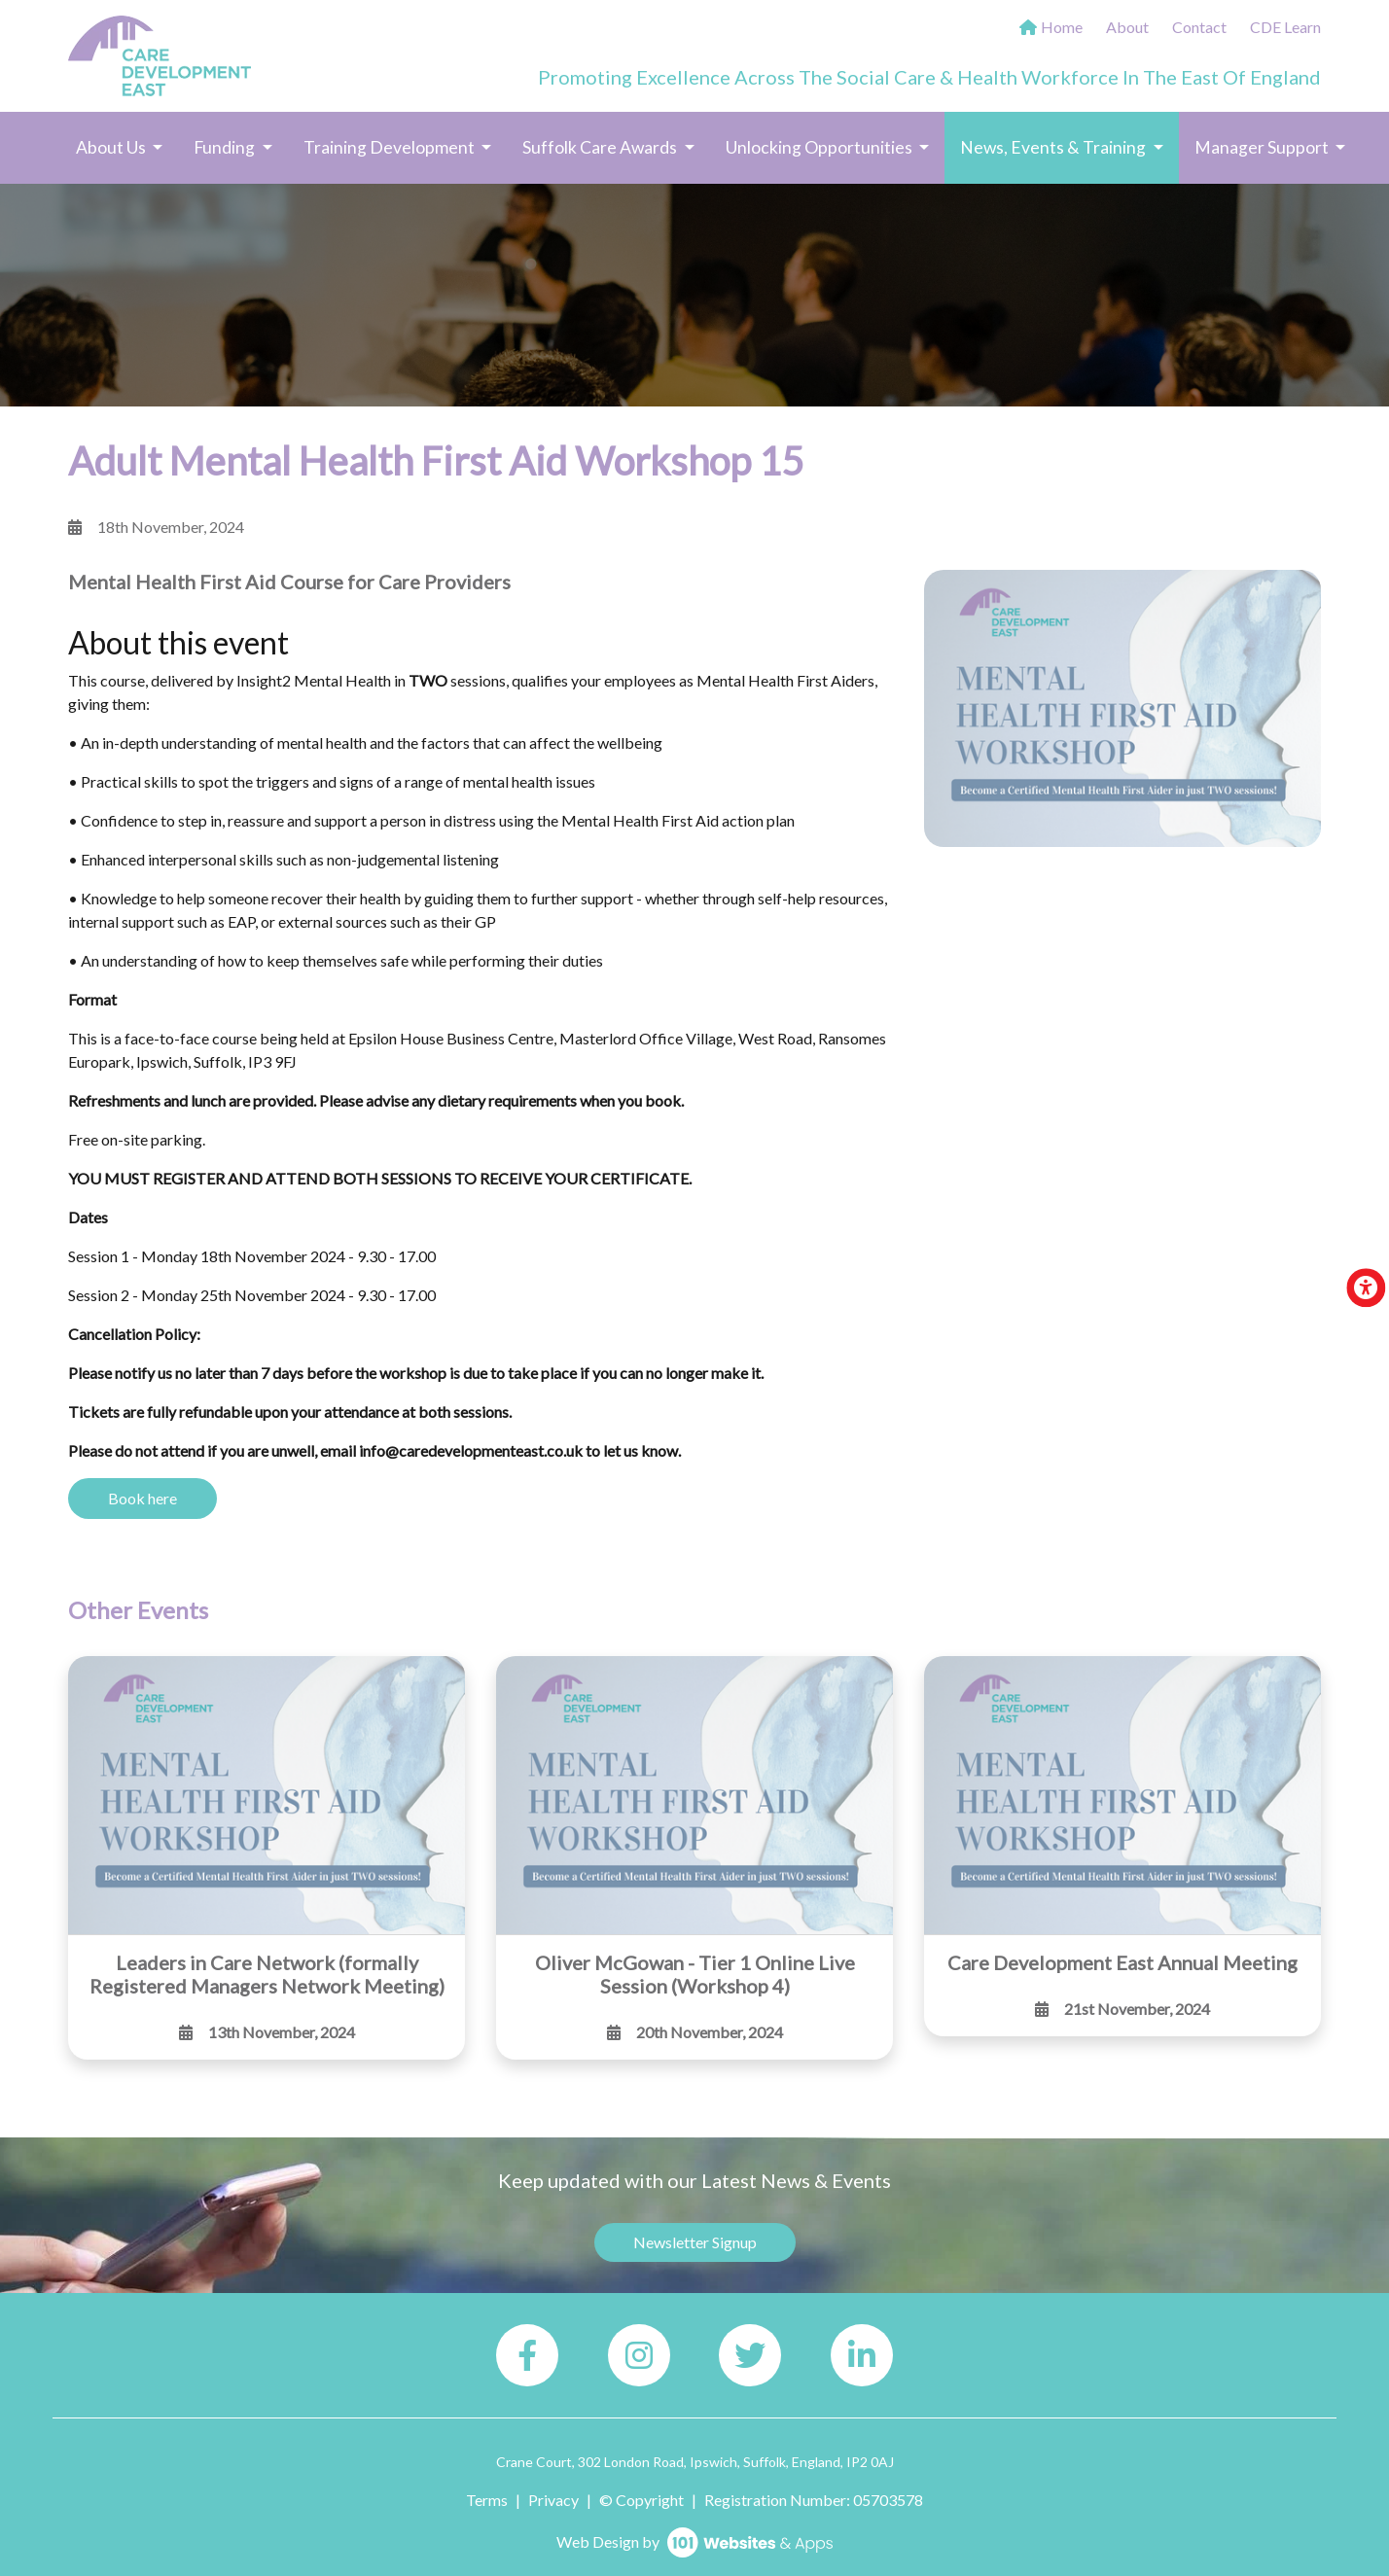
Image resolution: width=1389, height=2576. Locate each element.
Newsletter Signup (695, 2242)
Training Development (390, 147)
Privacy (553, 2499)
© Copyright (641, 2499)
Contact (1199, 27)
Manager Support (1263, 147)
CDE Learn (1285, 27)
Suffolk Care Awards (601, 147)
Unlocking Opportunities (820, 147)
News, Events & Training (1069, 146)
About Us (112, 147)
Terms (487, 2499)
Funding (226, 147)
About (1127, 27)
